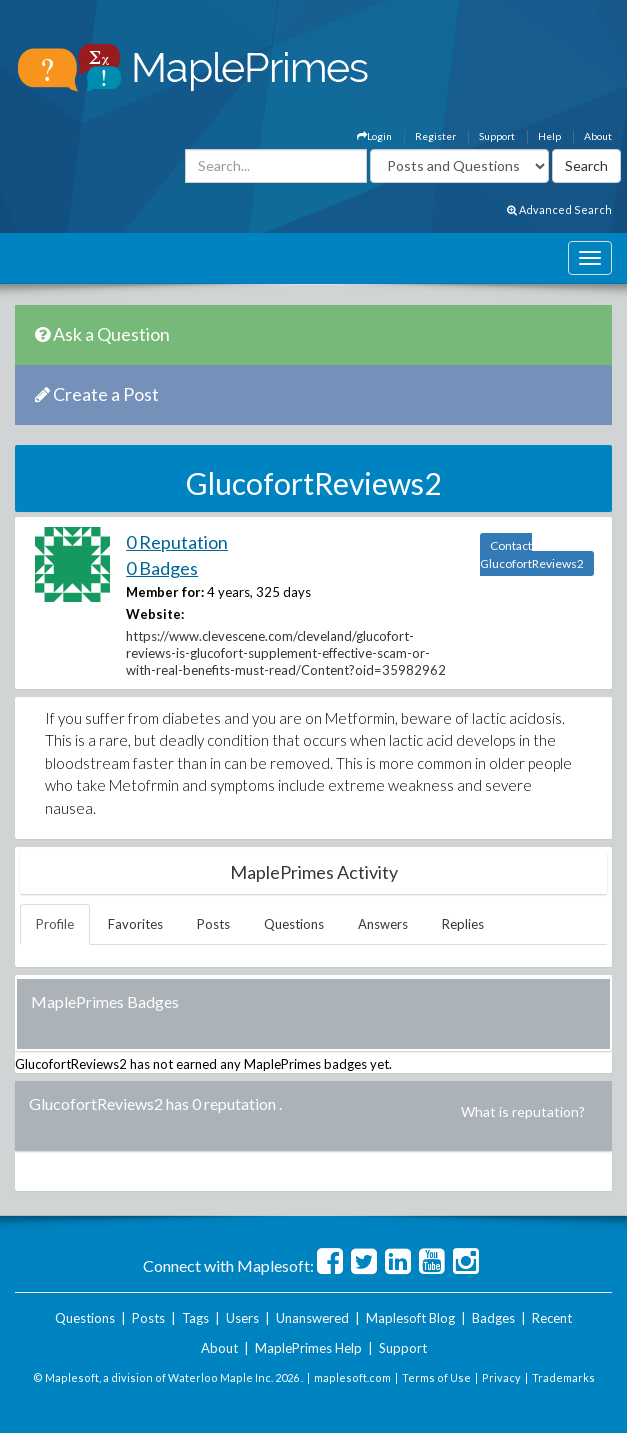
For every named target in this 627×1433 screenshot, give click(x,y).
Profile (55, 924)
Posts (213, 924)
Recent (552, 1318)
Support (497, 136)
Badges (493, 1318)
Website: (155, 614)
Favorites (135, 924)
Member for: (165, 592)
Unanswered (312, 1318)
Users (242, 1318)
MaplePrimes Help (308, 1348)
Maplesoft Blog (410, 1318)
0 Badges (162, 568)
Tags (195, 1318)
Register (435, 136)
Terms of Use (436, 1377)
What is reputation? (523, 1111)
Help (549, 136)
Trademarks (563, 1377)
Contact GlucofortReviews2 (532, 554)
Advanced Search (559, 209)
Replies (463, 924)
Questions (294, 924)
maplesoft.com (352, 1377)
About (598, 136)
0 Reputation (177, 542)
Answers (383, 924)
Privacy (501, 1377)
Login (374, 136)
